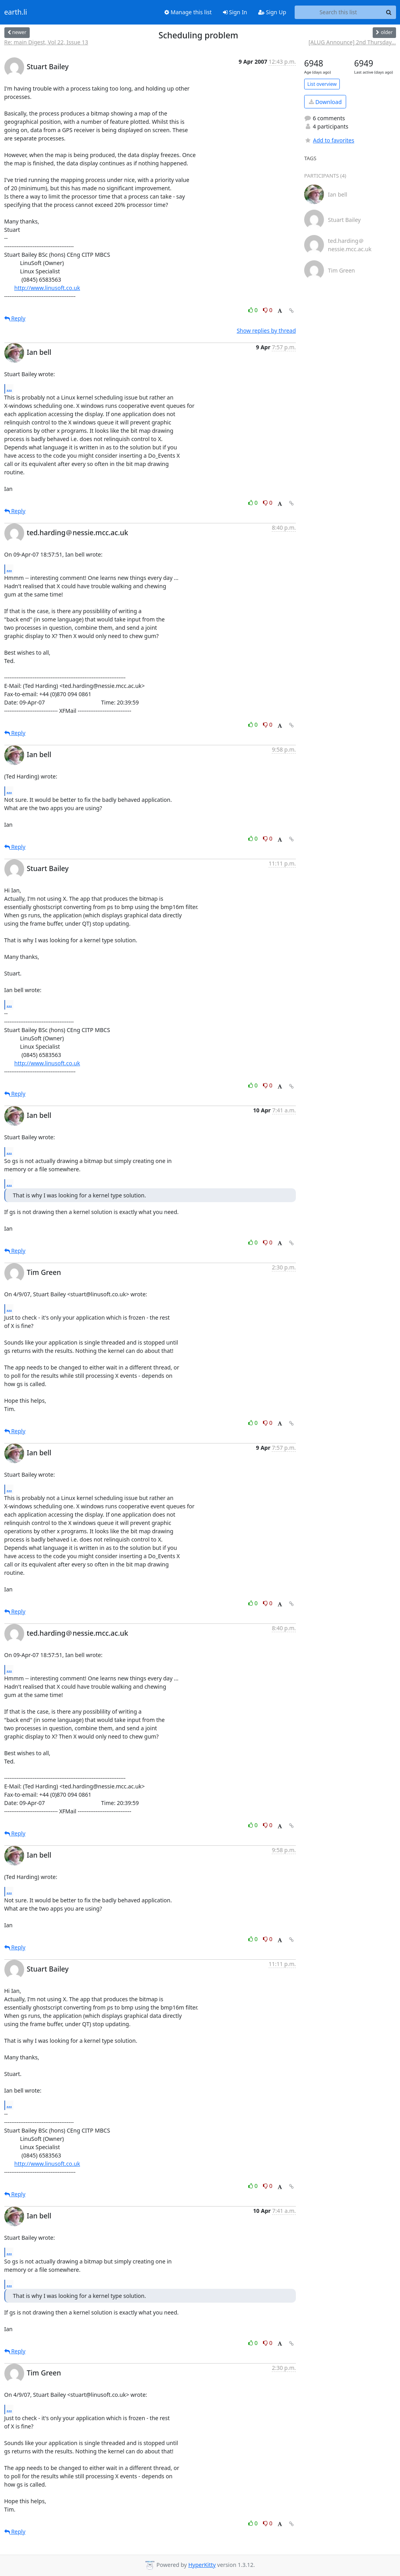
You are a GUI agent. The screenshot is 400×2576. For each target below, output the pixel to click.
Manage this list (188, 12)
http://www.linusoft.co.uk (47, 288)
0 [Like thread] (253, 310)
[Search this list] (338, 12)
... (9, 388)
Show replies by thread (266, 330)
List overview (322, 84)
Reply (15, 318)
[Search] (389, 12)
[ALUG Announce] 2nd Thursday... (352, 42)
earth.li (15, 12)
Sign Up (272, 12)
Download (325, 102)
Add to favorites (329, 140)
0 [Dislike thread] (267, 310)
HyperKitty (201, 2564)
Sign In (235, 12)
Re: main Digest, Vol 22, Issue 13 (46, 42)
